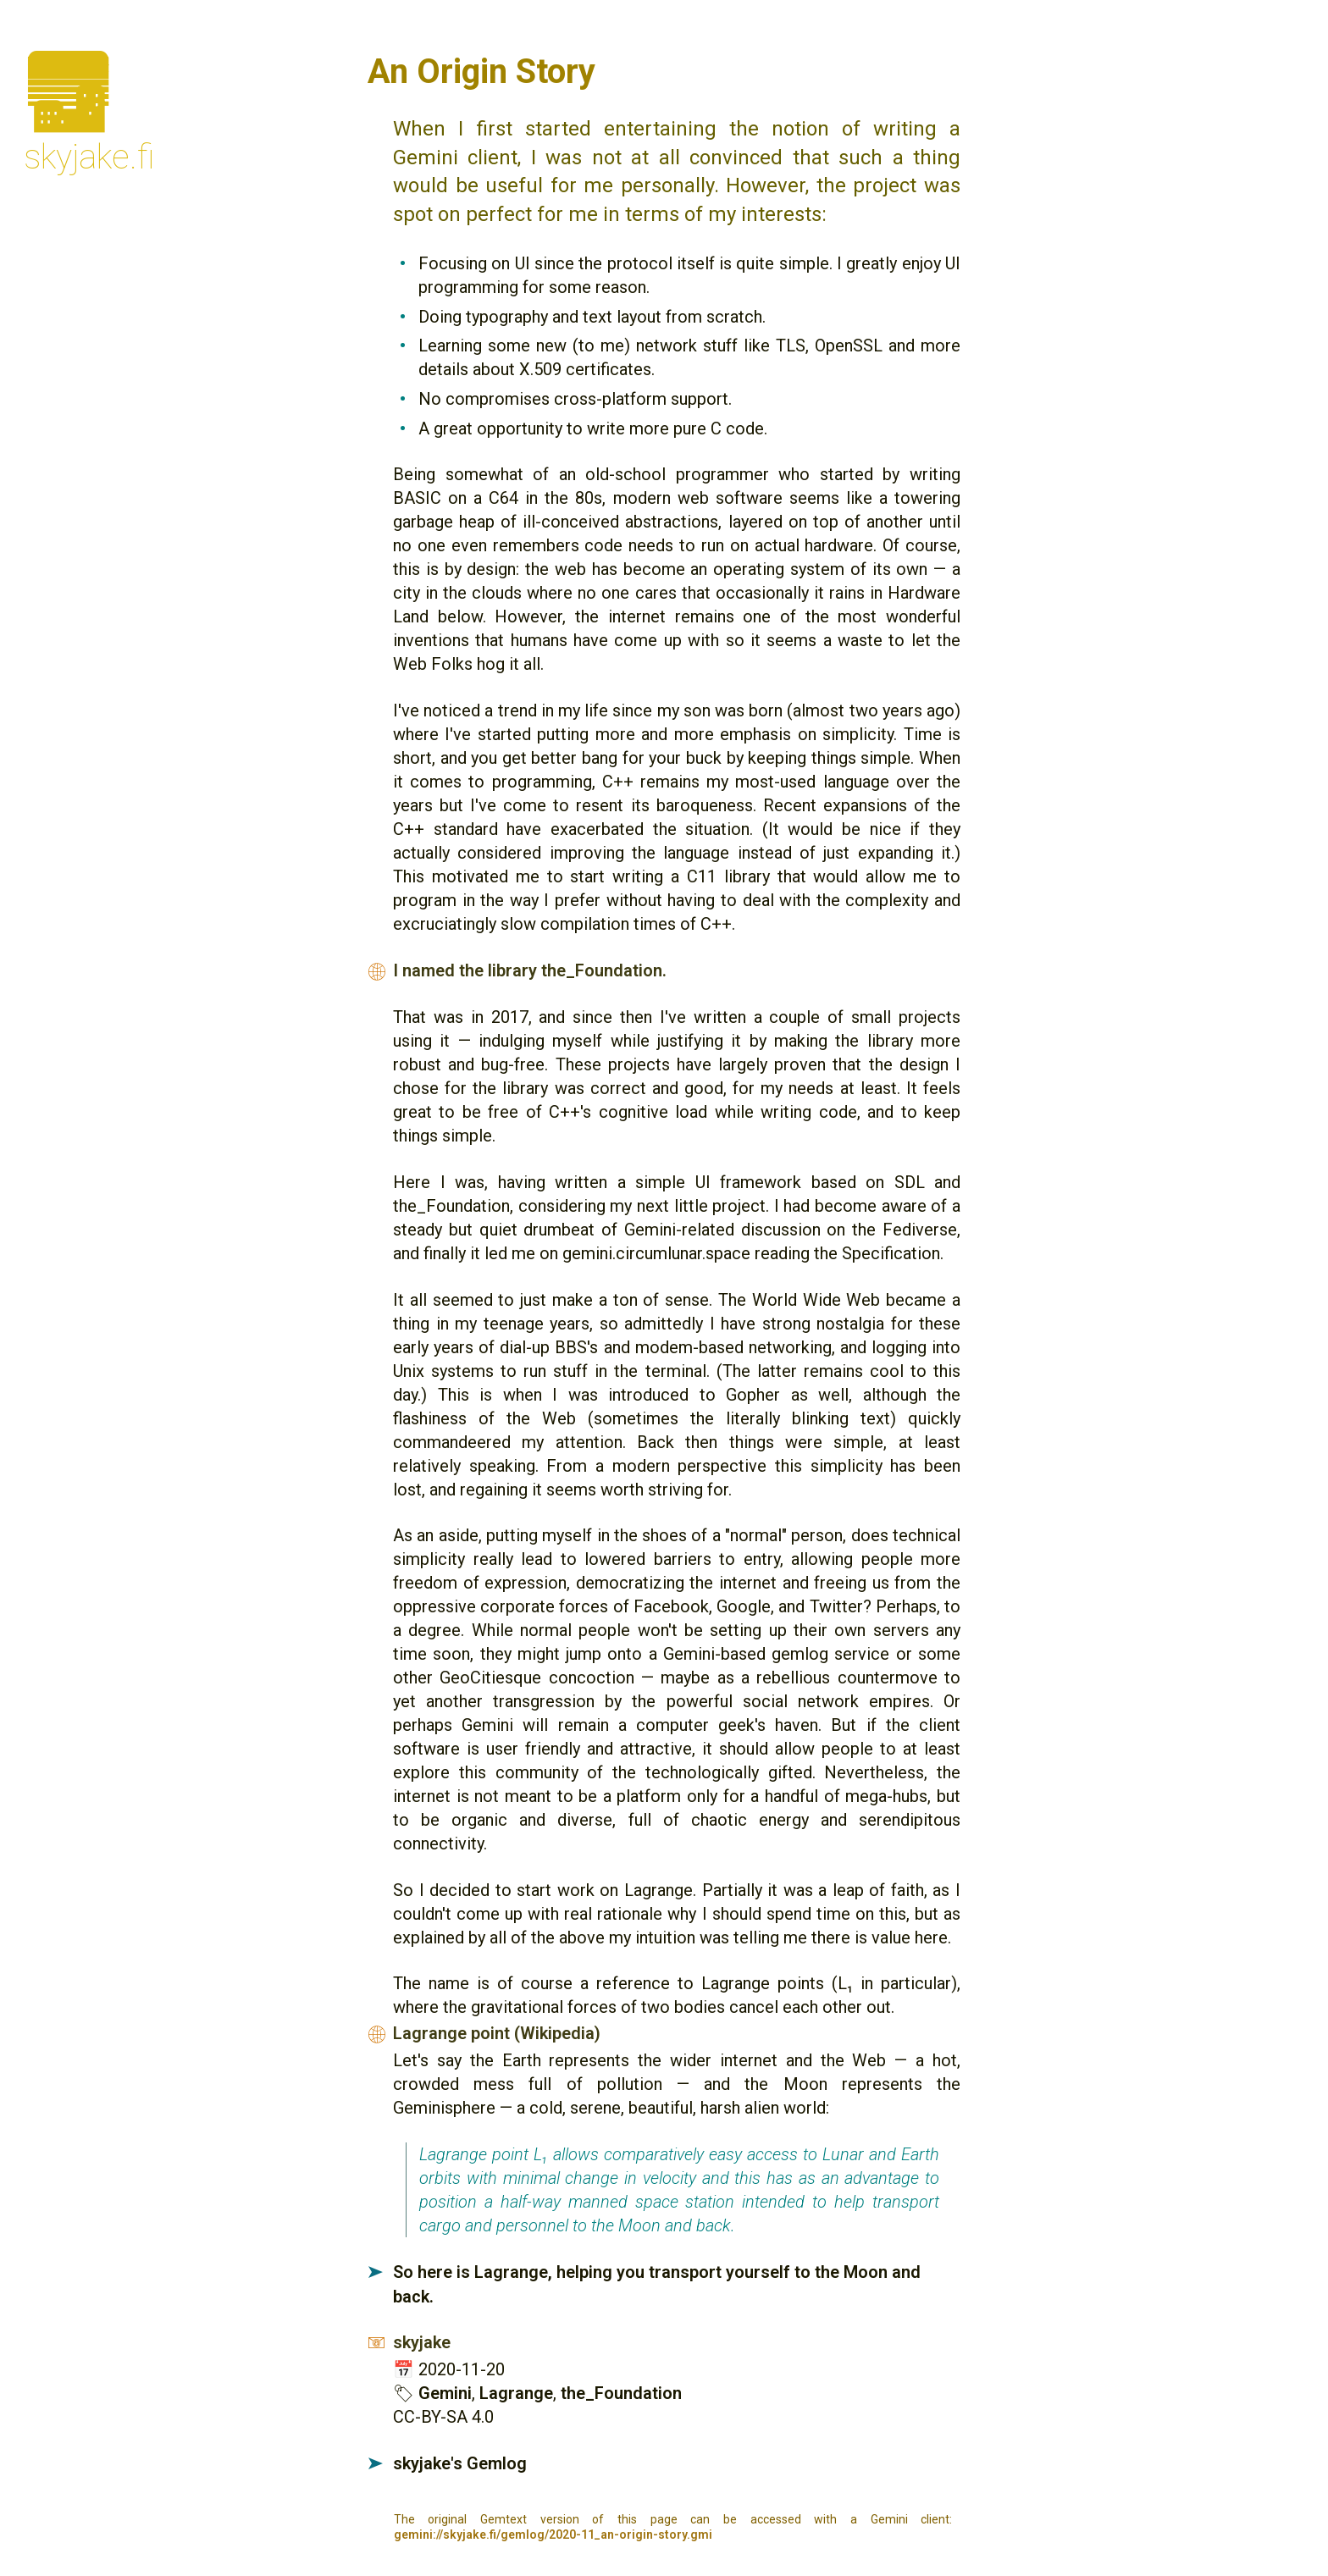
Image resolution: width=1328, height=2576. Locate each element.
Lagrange (516, 2393)
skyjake (422, 2342)
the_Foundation (621, 2393)
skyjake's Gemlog (460, 2463)
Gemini (445, 2393)
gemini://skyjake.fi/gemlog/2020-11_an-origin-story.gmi (553, 2534)
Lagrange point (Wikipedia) (496, 2033)
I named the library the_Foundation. (530, 970)
